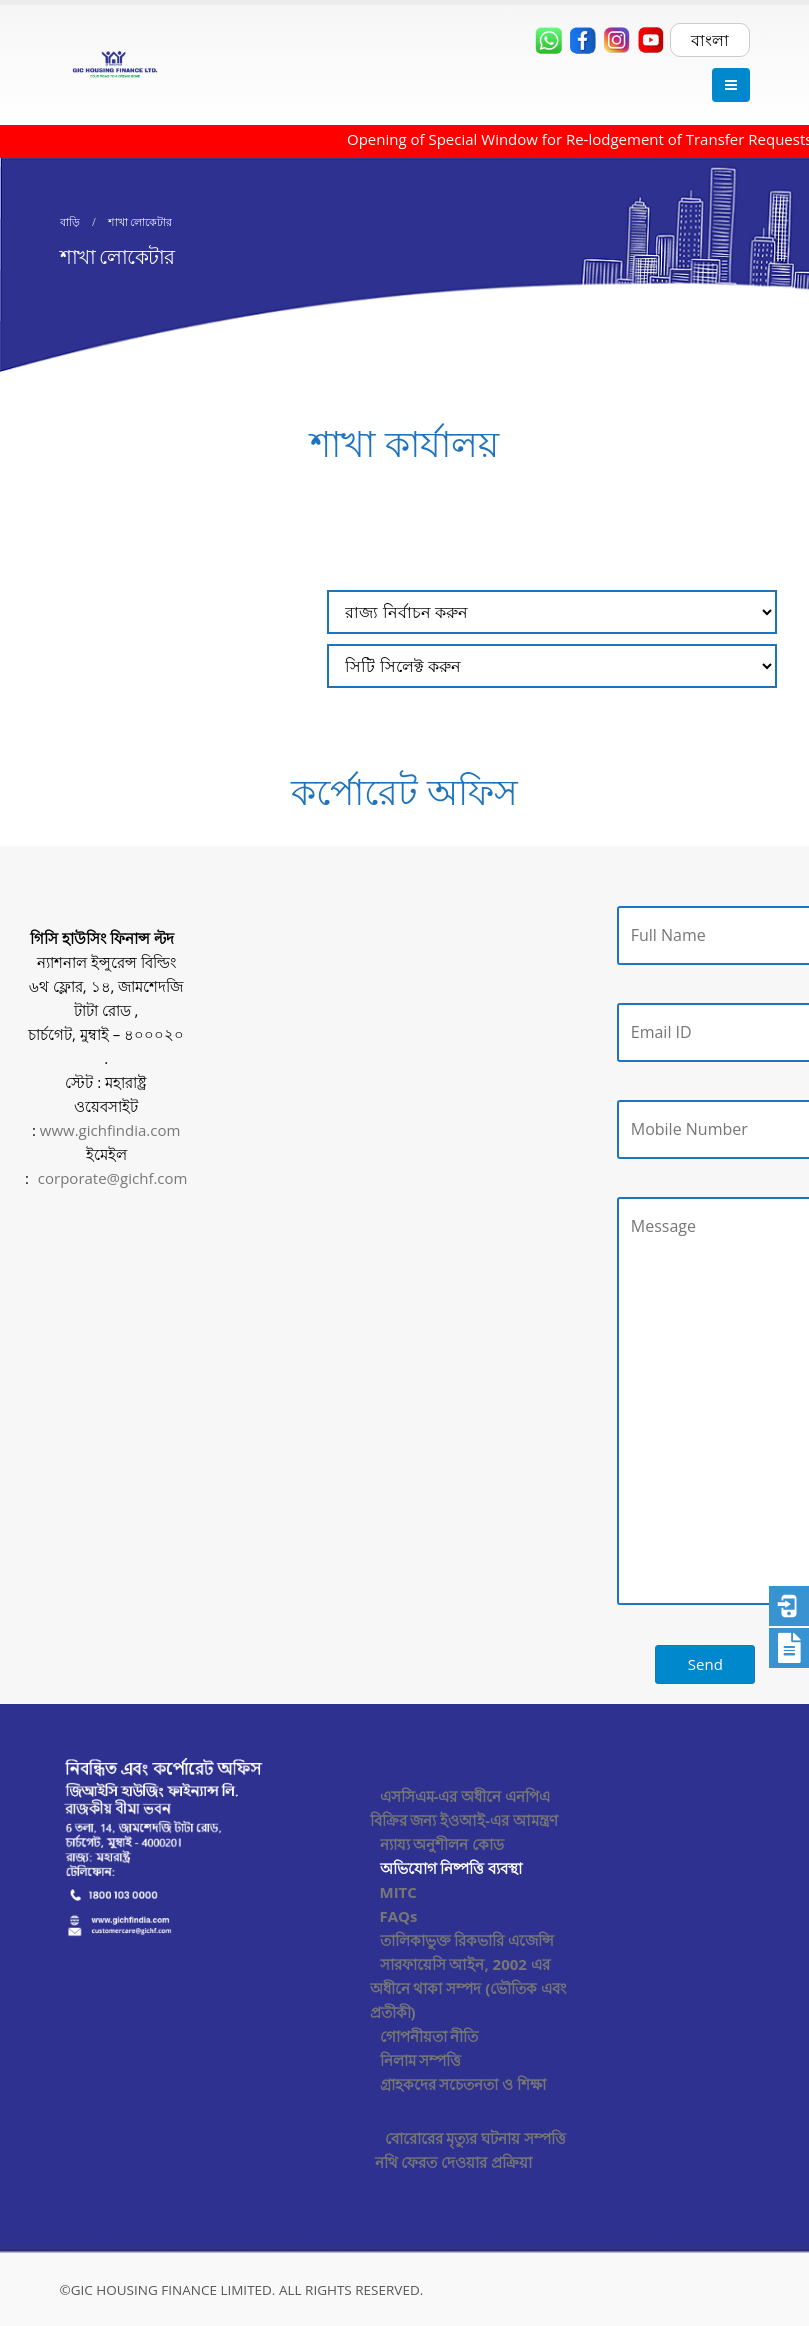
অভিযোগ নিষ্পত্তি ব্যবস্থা (451, 1868)
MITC (398, 1892)
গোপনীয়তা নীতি (429, 2036)
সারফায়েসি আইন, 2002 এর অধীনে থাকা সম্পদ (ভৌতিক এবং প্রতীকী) (468, 1988)
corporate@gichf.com (113, 1178)
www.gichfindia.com (110, 1130)
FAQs (399, 1916)
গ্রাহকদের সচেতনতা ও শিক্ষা (463, 2084)
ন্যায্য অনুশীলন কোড (442, 1844)
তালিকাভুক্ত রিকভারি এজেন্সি (467, 1940)
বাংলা (710, 40)
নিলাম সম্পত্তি (421, 2060)
